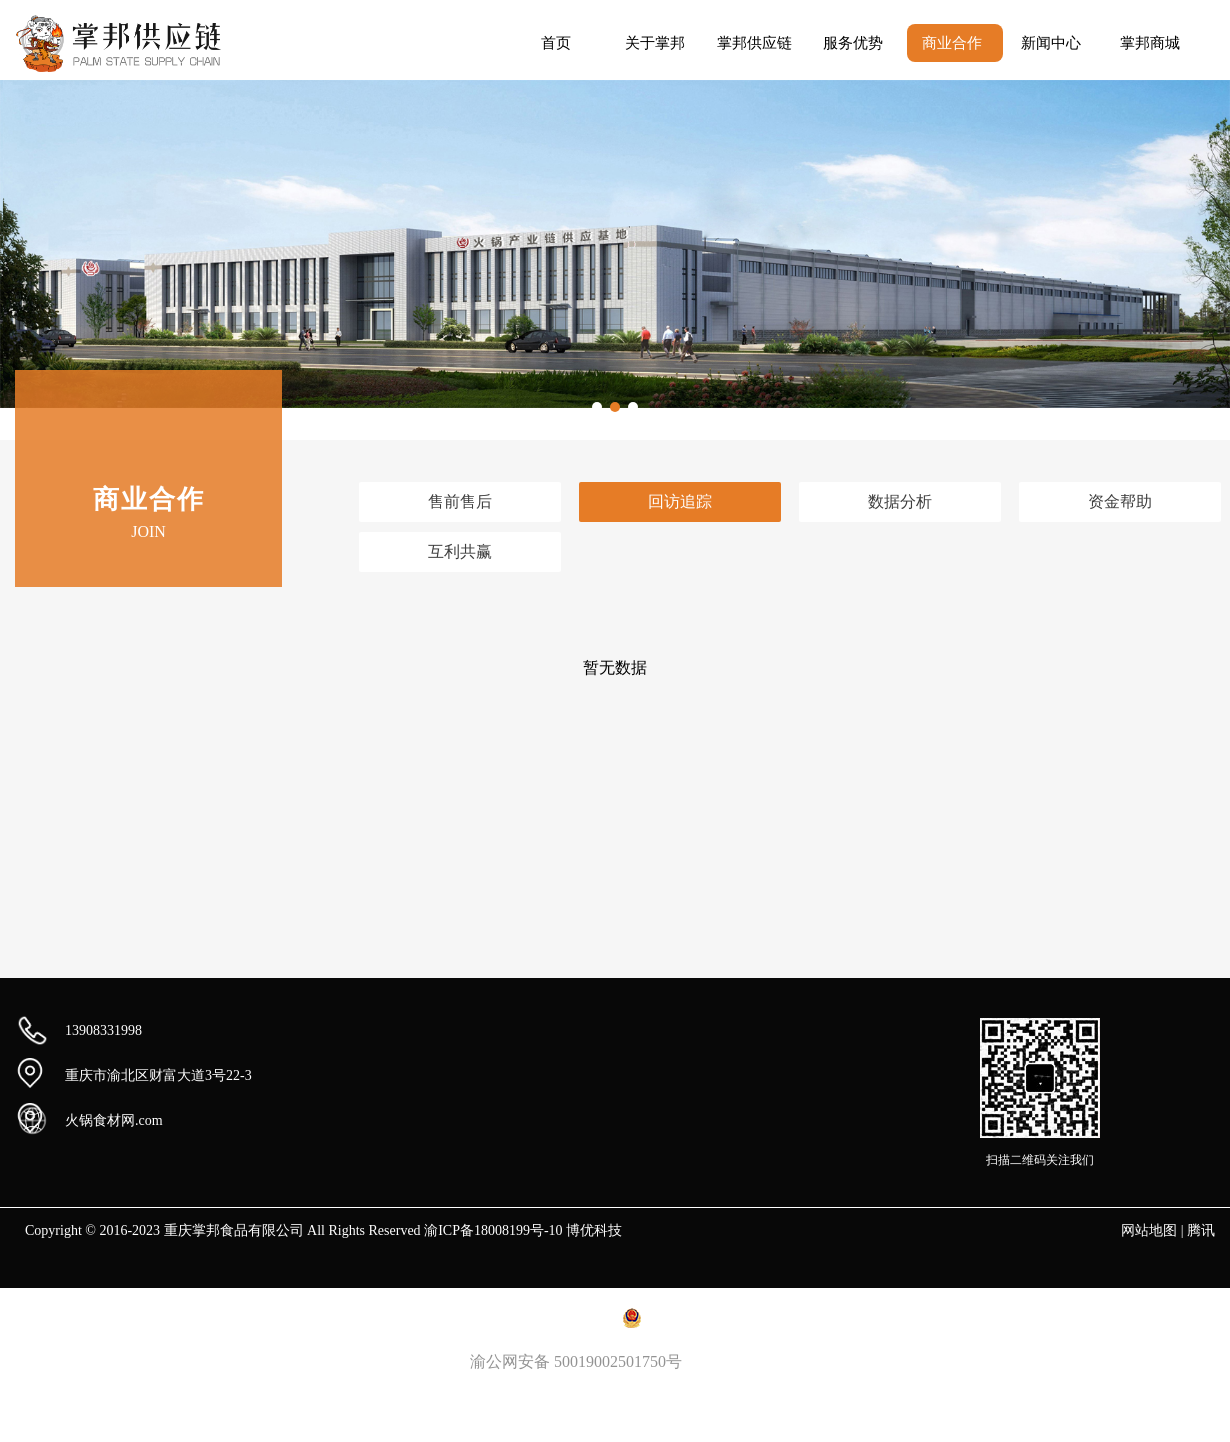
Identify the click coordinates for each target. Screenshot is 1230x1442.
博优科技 (594, 1230)
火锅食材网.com (114, 1120)
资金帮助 (1120, 501)
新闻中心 (1051, 43)
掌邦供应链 (754, 43)
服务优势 (853, 43)
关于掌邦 (655, 43)
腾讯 (1201, 1230)
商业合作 (952, 43)
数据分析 (900, 501)
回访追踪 (680, 501)
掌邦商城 (1150, 43)
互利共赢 (460, 551)
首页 (556, 43)
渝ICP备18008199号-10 (493, 1230)
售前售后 (460, 501)
